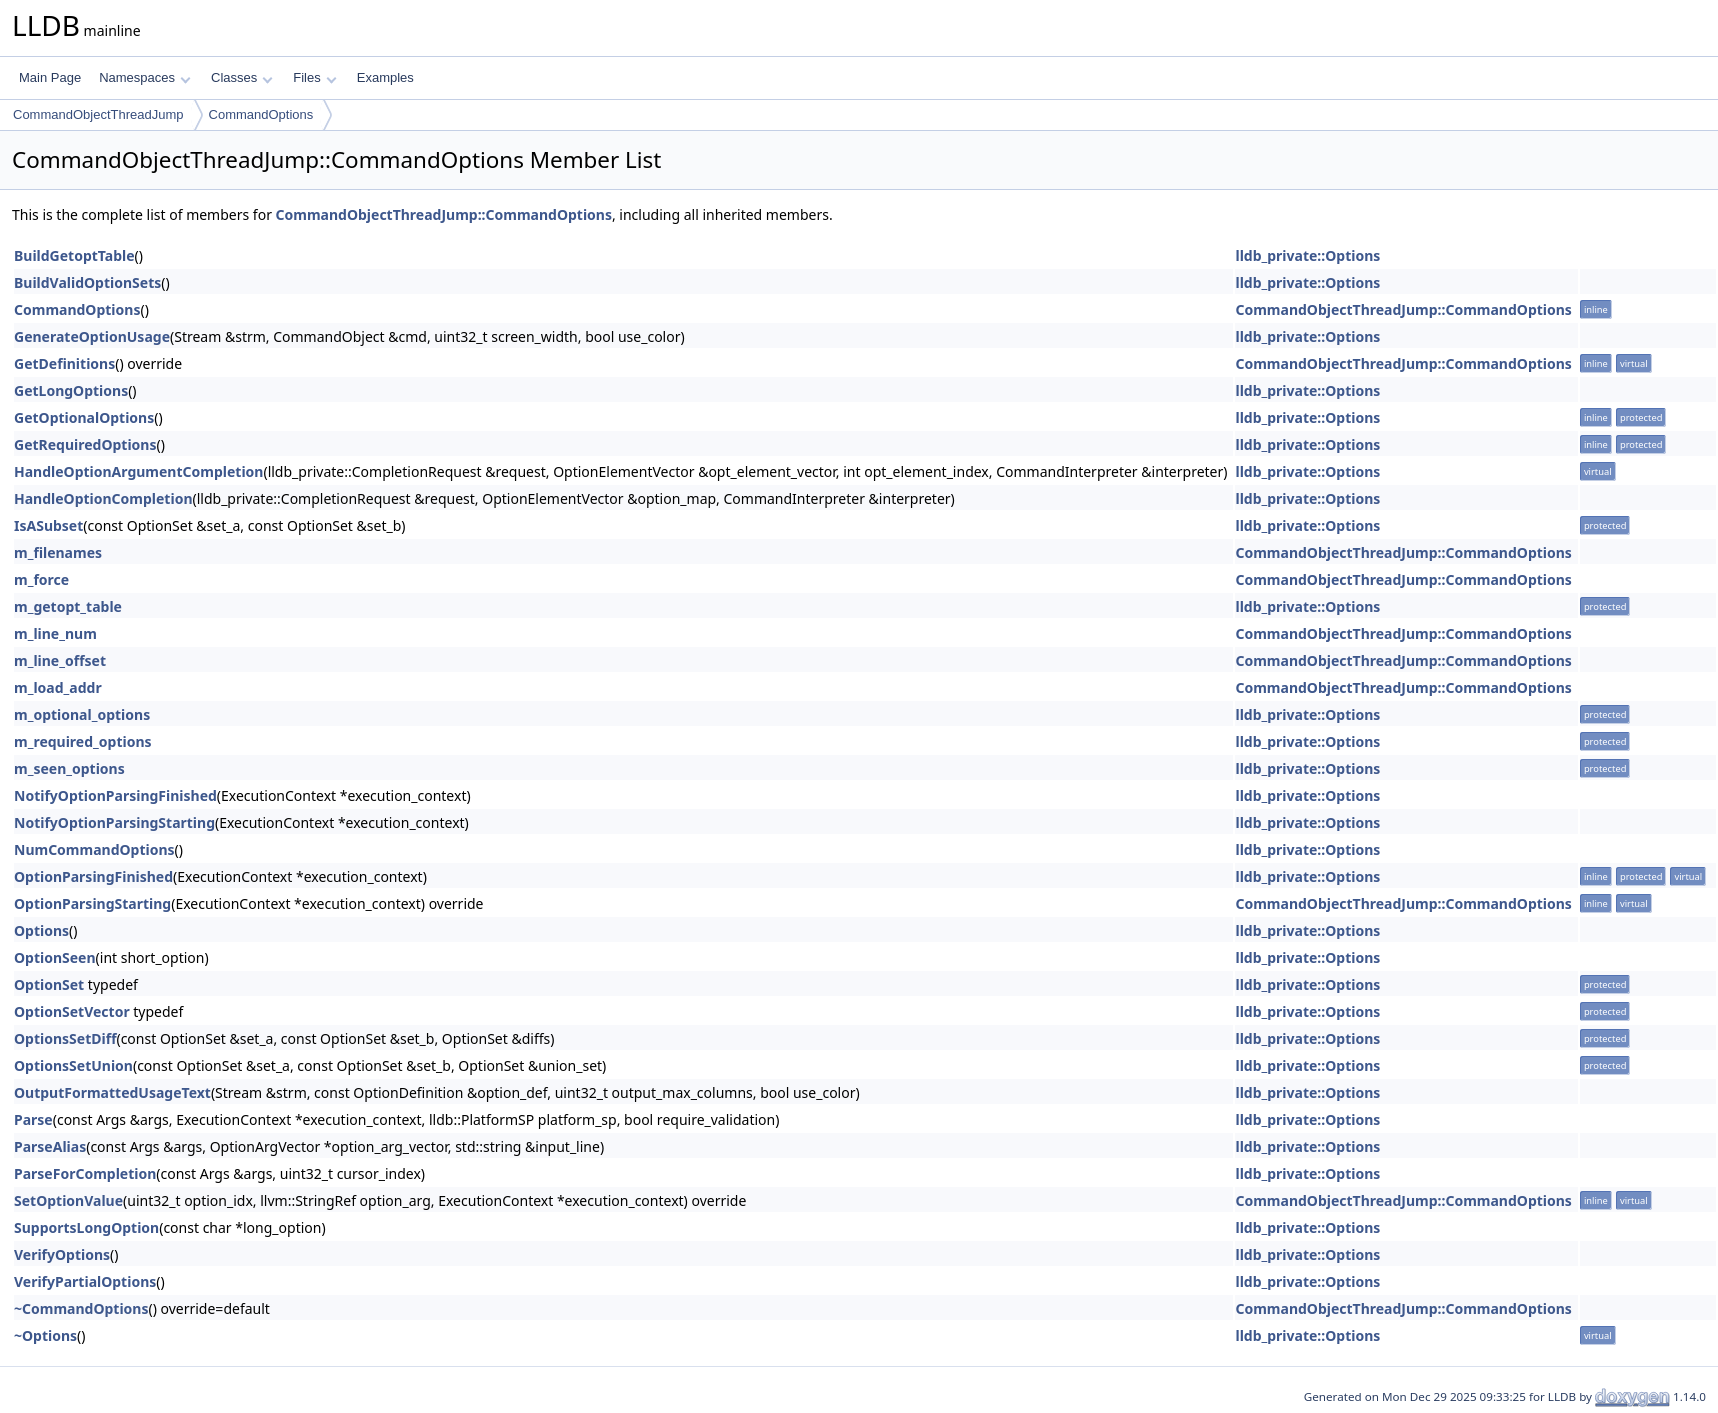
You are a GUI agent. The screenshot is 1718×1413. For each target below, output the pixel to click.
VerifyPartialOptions (85, 1281)
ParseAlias (50, 1146)
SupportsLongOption (86, 1227)
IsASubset (48, 525)
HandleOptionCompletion (103, 498)
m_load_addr (58, 687)
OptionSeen (55, 957)
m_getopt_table (68, 606)
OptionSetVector (72, 1011)
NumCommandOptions (94, 849)
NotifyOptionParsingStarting (114, 822)
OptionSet (49, 984)
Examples (385, 77)
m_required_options (83, 741)
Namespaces (144, 77)
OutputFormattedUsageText (112, 1092)
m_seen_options (69, 768)
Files (314, 77)
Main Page (50, 77)
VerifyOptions (62, 1254)
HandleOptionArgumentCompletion (138, 471)
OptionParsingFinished (93, 876)
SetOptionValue (68, 1200)
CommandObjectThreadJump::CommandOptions (444, 214)
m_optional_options (82, 714)
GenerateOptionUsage (92, 336)
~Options (45, 1335)
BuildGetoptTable (74, 255)
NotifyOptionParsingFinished (115, 795)
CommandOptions (261, 114)
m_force (41, 579)
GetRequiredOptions (85, 444)
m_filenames (58, 552)
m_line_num (55, 633)
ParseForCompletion (85, 1173)
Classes (242, 77)
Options (41, 930)
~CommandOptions (81, 1308)
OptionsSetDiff (65, 1038)
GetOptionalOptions (84, 417)
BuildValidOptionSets (87, 282)
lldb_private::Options (1307, 255)
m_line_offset (60, 660)
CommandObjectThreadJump (98, 114)
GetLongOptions (71, 390)
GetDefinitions (64, 363)
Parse (33, 1119)
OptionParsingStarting (92, 903)
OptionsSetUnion (73, 1065)
